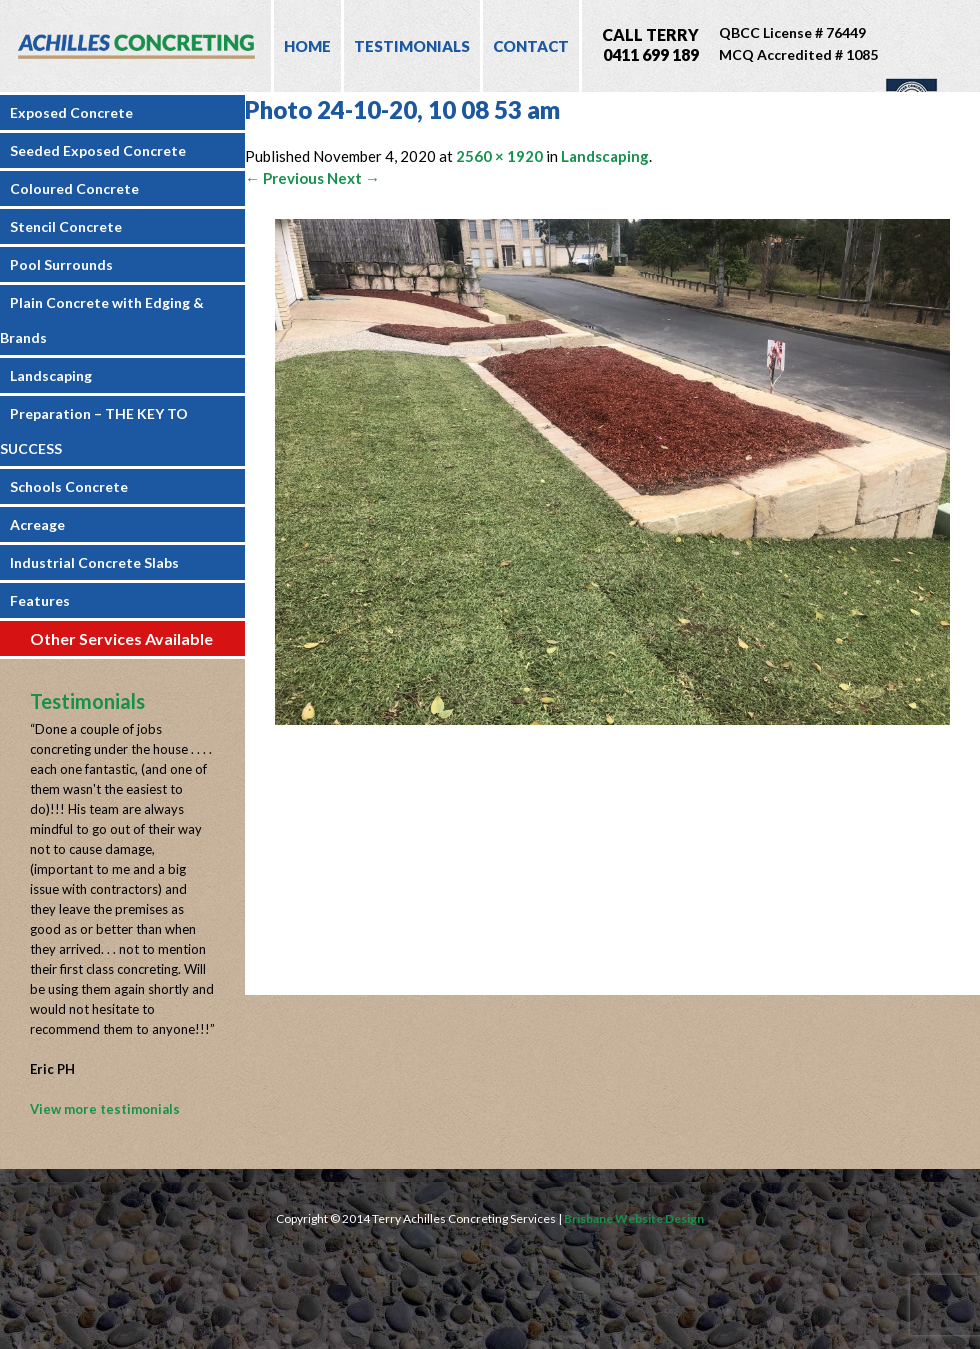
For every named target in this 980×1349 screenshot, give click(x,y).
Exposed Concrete (71, 112)
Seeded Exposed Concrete (98, 150)
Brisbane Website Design (634, 1218)
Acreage (37, 524)
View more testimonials (105, 1109)
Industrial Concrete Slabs (94, 562)
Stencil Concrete (66, 226)
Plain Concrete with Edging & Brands (102, 320)
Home (307, 46)
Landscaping (51, 375)
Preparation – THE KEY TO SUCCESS (94, 431)
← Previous (284, 178)
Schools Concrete (69, 486)
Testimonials (412, 46)
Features (40, 600)
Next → (353, 178)
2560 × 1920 (499, 156)
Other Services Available (121, 638)
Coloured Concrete (74, 188)
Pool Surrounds (61, 264)
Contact (531, 46)
